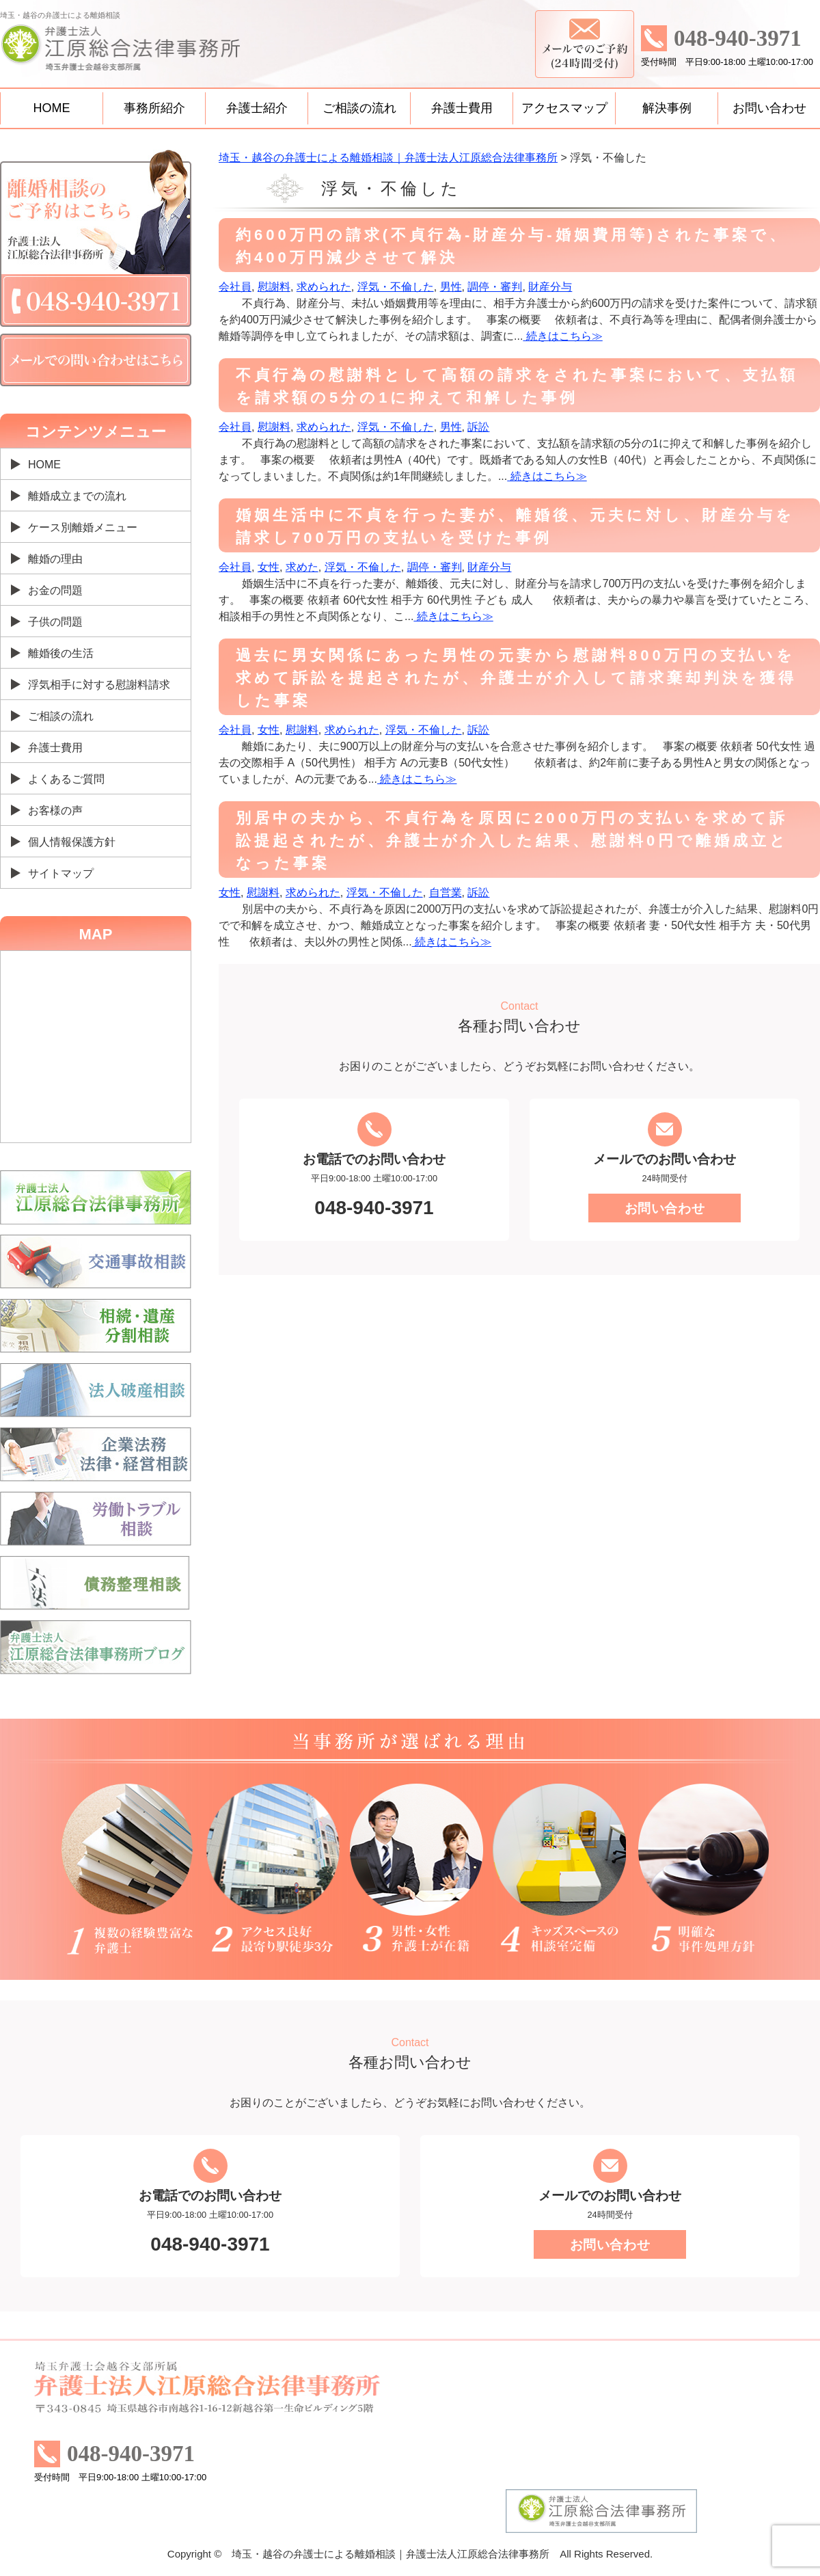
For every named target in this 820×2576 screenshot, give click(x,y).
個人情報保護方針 (71, 842)
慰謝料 (274, 287)
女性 (268, 567)
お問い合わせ (769, 108)
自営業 (445, 892)
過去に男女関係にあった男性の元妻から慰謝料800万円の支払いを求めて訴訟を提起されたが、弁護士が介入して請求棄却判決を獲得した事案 (516, 678)
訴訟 (478, 427)
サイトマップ (61, 873)
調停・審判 (494, 287)
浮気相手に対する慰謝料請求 (99, 684)
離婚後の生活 (61, 653)
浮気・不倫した (395, 287)
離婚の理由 (55, 559)
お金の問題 (55, 590)
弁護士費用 (462, 108)
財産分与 (550, 287)
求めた (302, 567)
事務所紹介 (154, 108)
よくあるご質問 (66, 779)
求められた (324, 287)
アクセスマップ (564, 108)
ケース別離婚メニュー (82, 527)
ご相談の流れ (359, 108)
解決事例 (667, 108)
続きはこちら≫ (562, 336)
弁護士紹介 (257, 108)
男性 (451, 287)
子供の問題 (55, 622)
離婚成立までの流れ (77, 496)
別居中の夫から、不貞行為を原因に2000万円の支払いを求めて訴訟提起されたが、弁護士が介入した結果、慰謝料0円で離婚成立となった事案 (512, 840)
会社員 (235, 287)
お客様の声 (55, 810)
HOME (51, 108)
